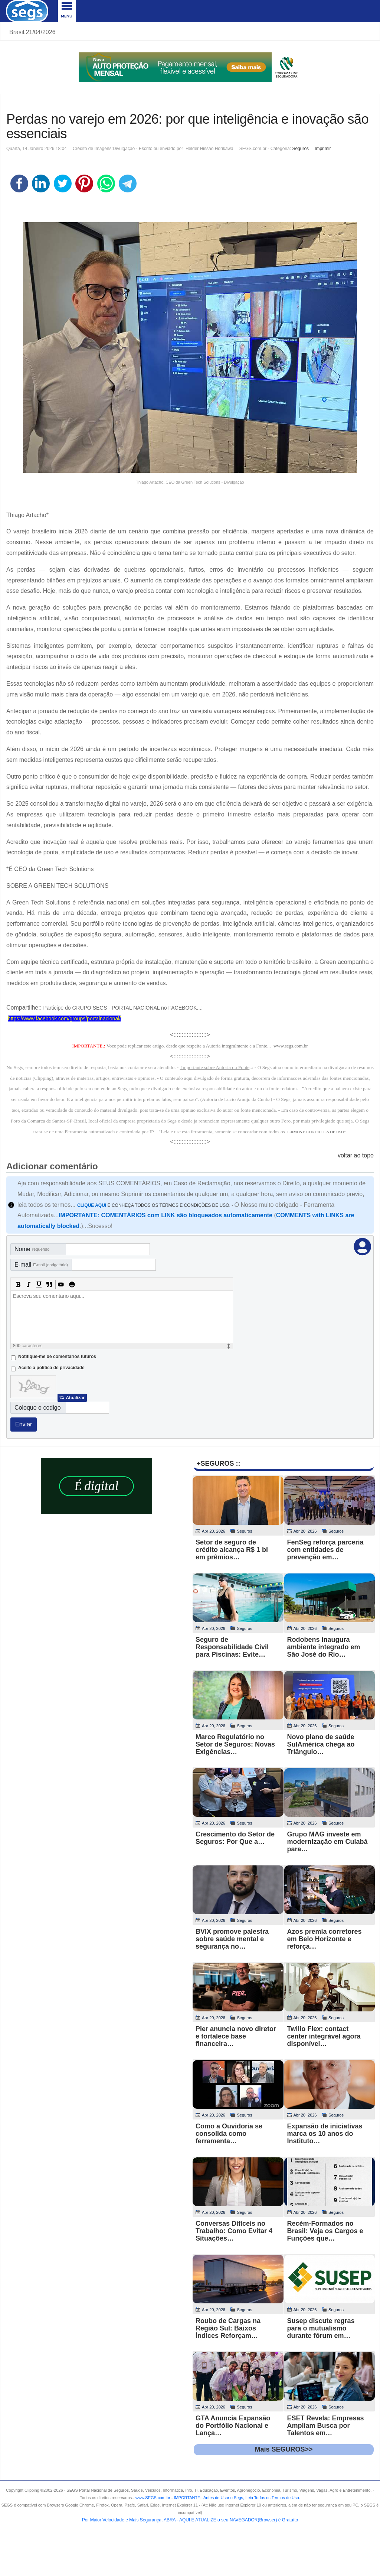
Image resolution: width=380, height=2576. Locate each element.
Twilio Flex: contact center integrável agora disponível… (324, 2036)
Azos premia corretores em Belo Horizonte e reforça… (324, 1939)
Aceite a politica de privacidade (51, 1367)
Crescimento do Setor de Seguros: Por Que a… (235, 1838)
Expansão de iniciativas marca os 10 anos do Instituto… (325, 2133)
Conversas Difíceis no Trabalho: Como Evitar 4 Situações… (234, 2231)
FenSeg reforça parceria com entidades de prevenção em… (325, 1550)
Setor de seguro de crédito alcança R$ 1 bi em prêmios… (232, 1550)
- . (235, 2497)
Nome (31, 1249)
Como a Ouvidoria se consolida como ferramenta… (229, 2133)
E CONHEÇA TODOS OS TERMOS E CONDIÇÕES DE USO (153, 1205)
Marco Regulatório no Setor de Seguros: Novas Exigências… (235, 1744)
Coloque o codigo (37, 1407)
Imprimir (323, 148)
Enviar (23, 1424)
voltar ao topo (356, 1155)
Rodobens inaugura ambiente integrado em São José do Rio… (323, 1647)
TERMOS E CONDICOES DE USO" (315, 1132)
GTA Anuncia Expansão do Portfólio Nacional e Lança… (233, 2425)
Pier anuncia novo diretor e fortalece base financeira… (236, 2036)
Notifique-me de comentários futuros (57, 1356)
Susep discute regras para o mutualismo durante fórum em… (321, 2328)
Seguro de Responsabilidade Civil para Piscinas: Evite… (232, 1647)
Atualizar (75, 1397)
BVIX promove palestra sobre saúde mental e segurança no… (232, 1939)
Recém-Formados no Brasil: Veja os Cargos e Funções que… (325, 2231)
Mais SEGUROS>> (283, 2449)
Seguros (300, 148)
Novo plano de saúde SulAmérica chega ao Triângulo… (321, 1744)
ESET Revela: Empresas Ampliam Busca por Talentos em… (325, 2425)
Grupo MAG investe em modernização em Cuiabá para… (327, 1842)
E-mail (41, 1264)
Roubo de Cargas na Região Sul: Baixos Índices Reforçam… (228, 2328)
